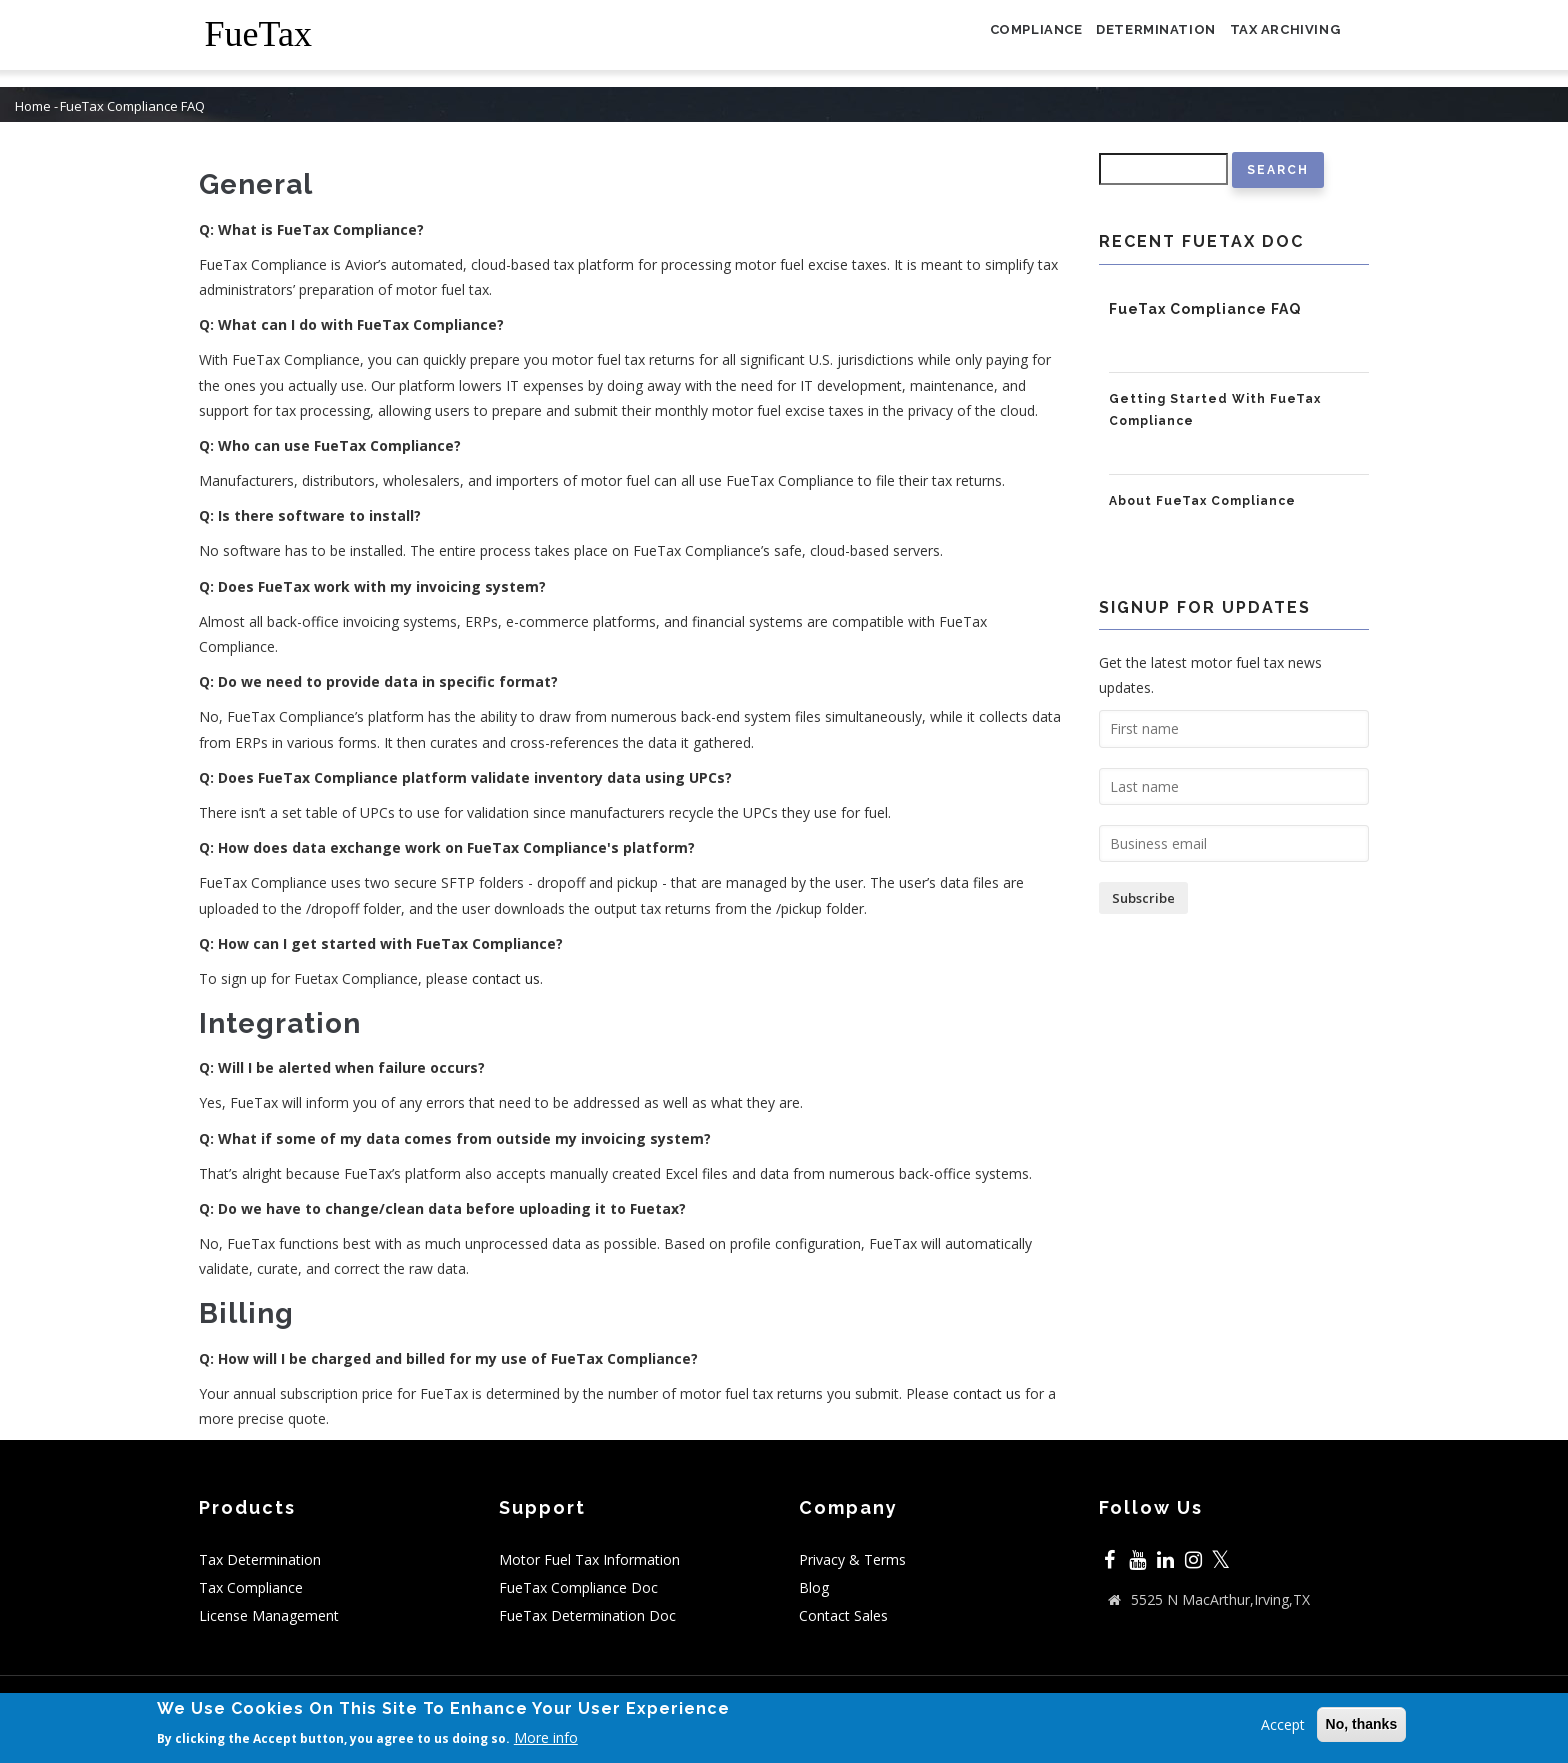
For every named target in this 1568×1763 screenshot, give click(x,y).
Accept (1283, 1726)
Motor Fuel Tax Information (589, 1559)
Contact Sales (843, 1615)
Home (33, 107)
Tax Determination (260, 1559)
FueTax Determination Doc (587, 1615)
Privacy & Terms (852, 1559)
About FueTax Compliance (1202, 501)
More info (546, 1739)
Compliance (997, 43)
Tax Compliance (251, 1587)
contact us (506, 978)
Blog (814, 1587)
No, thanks (1362, 1726)
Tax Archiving (1277, 43)
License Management (269, 1615)
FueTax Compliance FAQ (1205, 309)
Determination (1132, 43)
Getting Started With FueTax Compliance (1215, 410)
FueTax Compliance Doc (578, 1587)
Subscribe (1143, 898)
